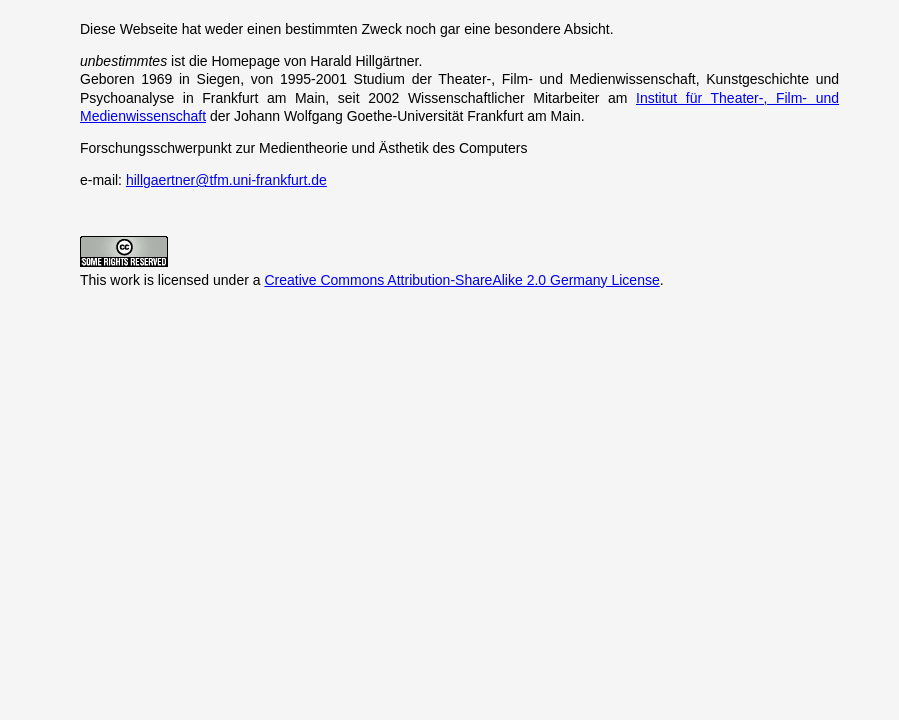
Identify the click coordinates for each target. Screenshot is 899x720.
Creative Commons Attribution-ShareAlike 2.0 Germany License (461, 280)
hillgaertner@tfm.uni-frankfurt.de (226, 180)
